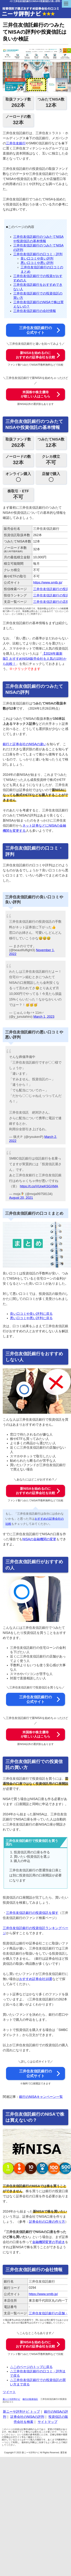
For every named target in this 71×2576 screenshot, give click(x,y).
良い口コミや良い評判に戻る (31, 1314)
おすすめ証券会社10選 (35, 1979)
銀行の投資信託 (30, 2399)
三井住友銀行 (16, 143)
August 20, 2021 (21, 1198)
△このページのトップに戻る (31, 2367)
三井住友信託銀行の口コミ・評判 (37, 254)
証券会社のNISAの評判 (27, 2417)
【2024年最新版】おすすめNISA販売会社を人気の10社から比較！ (34, 659)
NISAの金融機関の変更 (39, 1539)
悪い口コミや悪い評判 (37, 263)
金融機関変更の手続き (48, 2242)
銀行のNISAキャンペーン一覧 (41, 2097)
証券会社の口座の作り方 (47, 2221)
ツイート (9, 2392)
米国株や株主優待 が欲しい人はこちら (35, 394)
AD (40, 1)
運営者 (63, 2452)
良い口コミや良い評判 (37, 258)
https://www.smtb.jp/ (47, 582)
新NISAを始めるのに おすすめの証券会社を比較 (35, 355)
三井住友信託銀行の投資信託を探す (32, 1913)
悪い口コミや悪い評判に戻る (31, 1318)
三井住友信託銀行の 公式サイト (35, 330)
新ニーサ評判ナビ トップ (21, 2411)
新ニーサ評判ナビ (11, 2399)
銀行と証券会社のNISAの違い (24, 744)
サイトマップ (47, 2422)
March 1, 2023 (43, 1016)
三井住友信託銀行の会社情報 (34, 311)
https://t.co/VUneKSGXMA (39, 1186)
